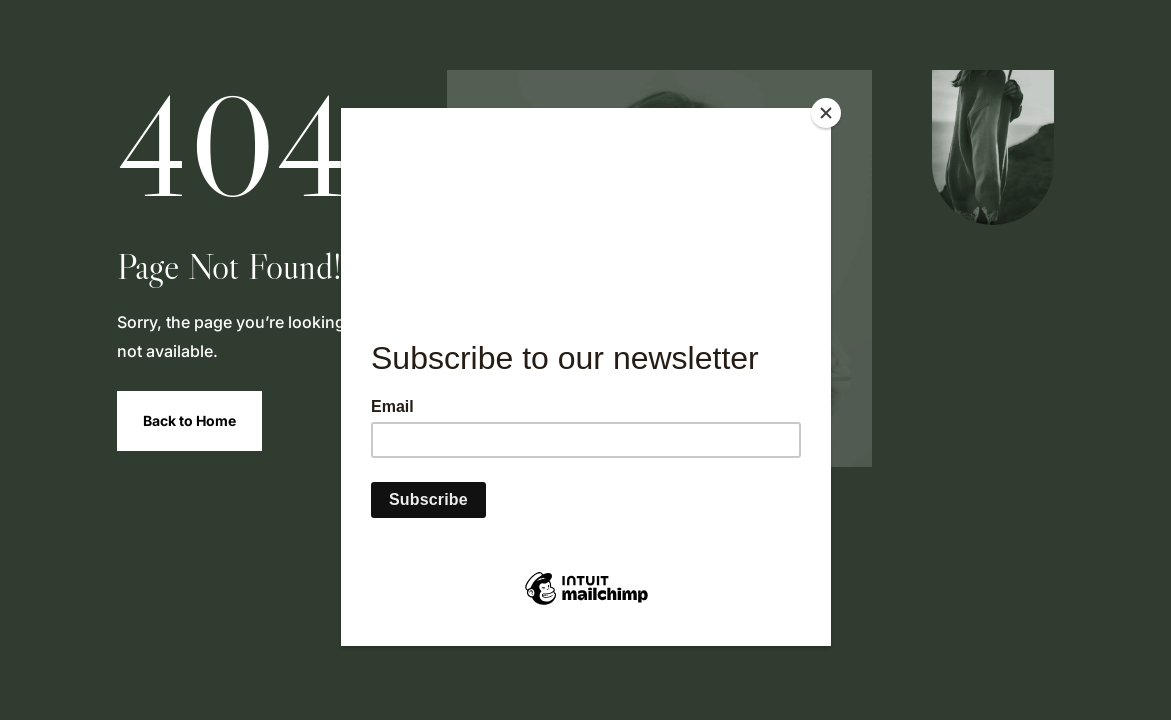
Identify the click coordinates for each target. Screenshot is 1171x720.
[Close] (826, 113)
